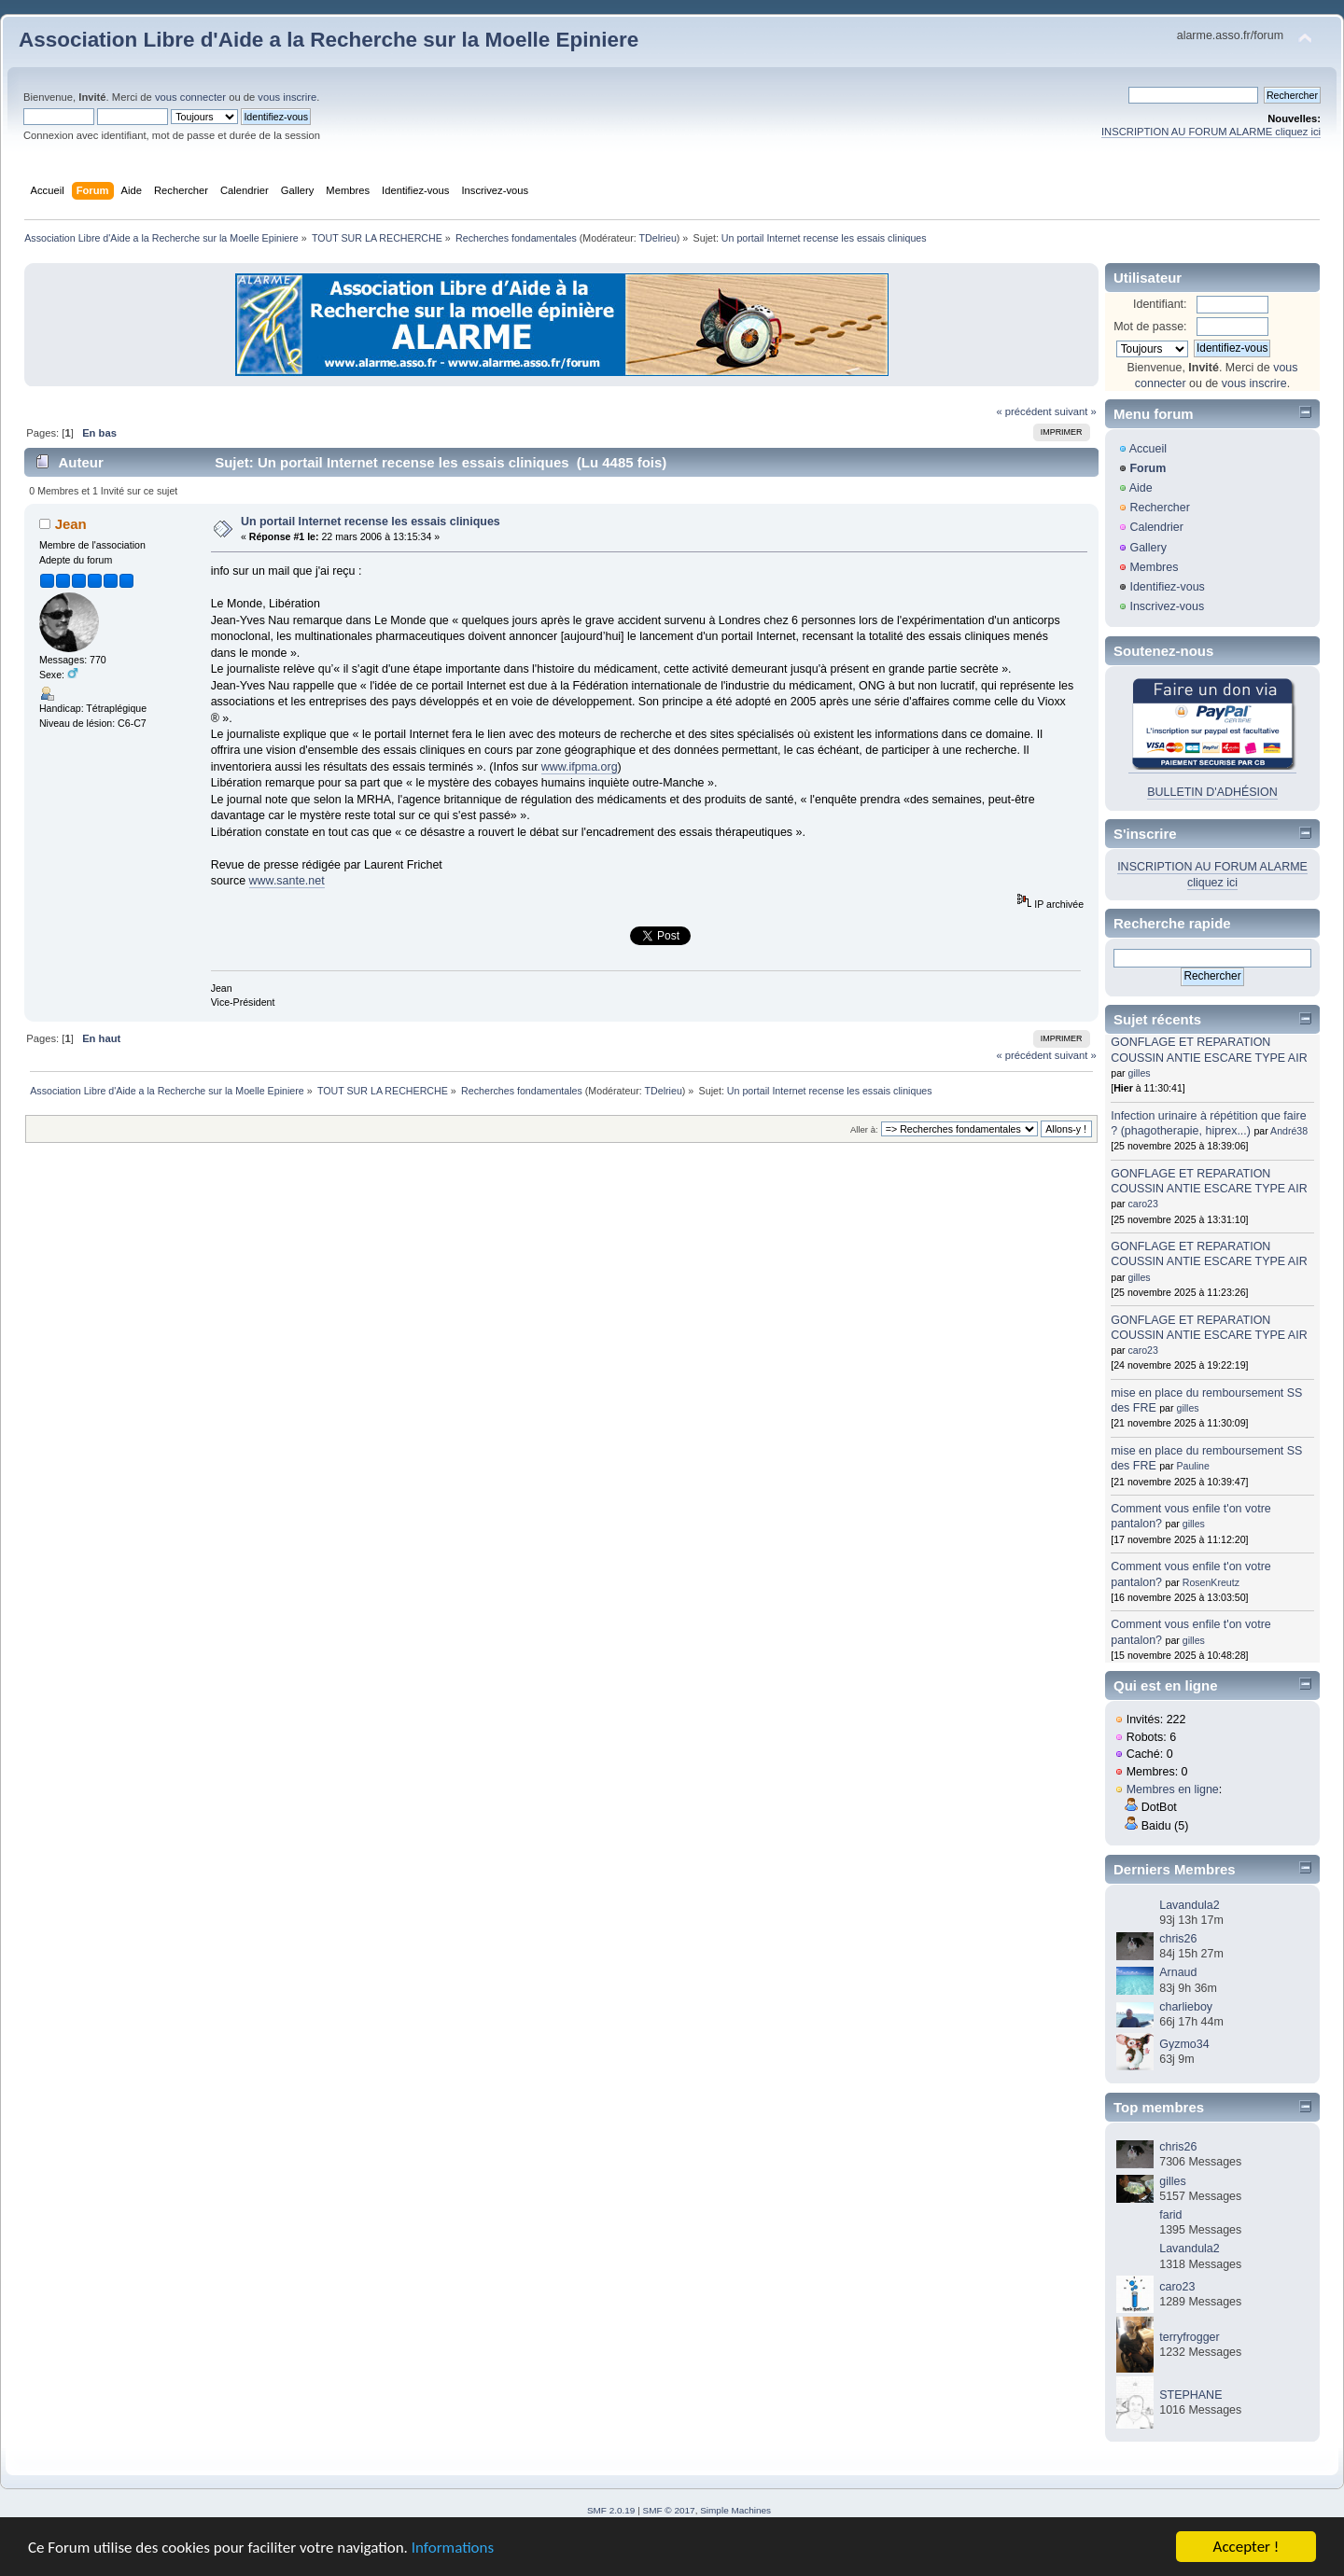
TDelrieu (658, 238)
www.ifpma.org (579, 766)
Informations (453, 2547)
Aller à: (864, 1129)
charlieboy (1185, 2006)
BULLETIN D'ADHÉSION (1212, 792)
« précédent (1023, 411)
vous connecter (190, 97)
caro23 (1143, 1203)
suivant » (1076, 411)
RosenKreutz (1211, 1582)
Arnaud (1178, 1972)
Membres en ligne (1173, 1789)
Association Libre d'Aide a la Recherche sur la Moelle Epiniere (328, 39)
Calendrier (1156, 527)
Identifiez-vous (1166, 586)
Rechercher (1159, 507)
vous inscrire (287, 97)
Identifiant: (1160, 304)
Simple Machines (735, 2510)
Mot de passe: (1149, 326)
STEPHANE (1190, 2395)
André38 (1289, 1130)
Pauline (1192, 1465)
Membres (1153, 567)
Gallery (1148, 547)
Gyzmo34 (1184, 2044)
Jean (71, 524)
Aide (1141, 487)
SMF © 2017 (669, 2510)
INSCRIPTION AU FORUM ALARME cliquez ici (1211, 131)
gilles (1139, 1073)
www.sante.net (287, 880)
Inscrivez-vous (1166, 606)
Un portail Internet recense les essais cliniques (370, 521)
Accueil (1148, 448)
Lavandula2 (1189, 1905)
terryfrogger (1189, 2337)
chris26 (1178, 1938)
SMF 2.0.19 (611, 2510)
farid (1170, 2214)
